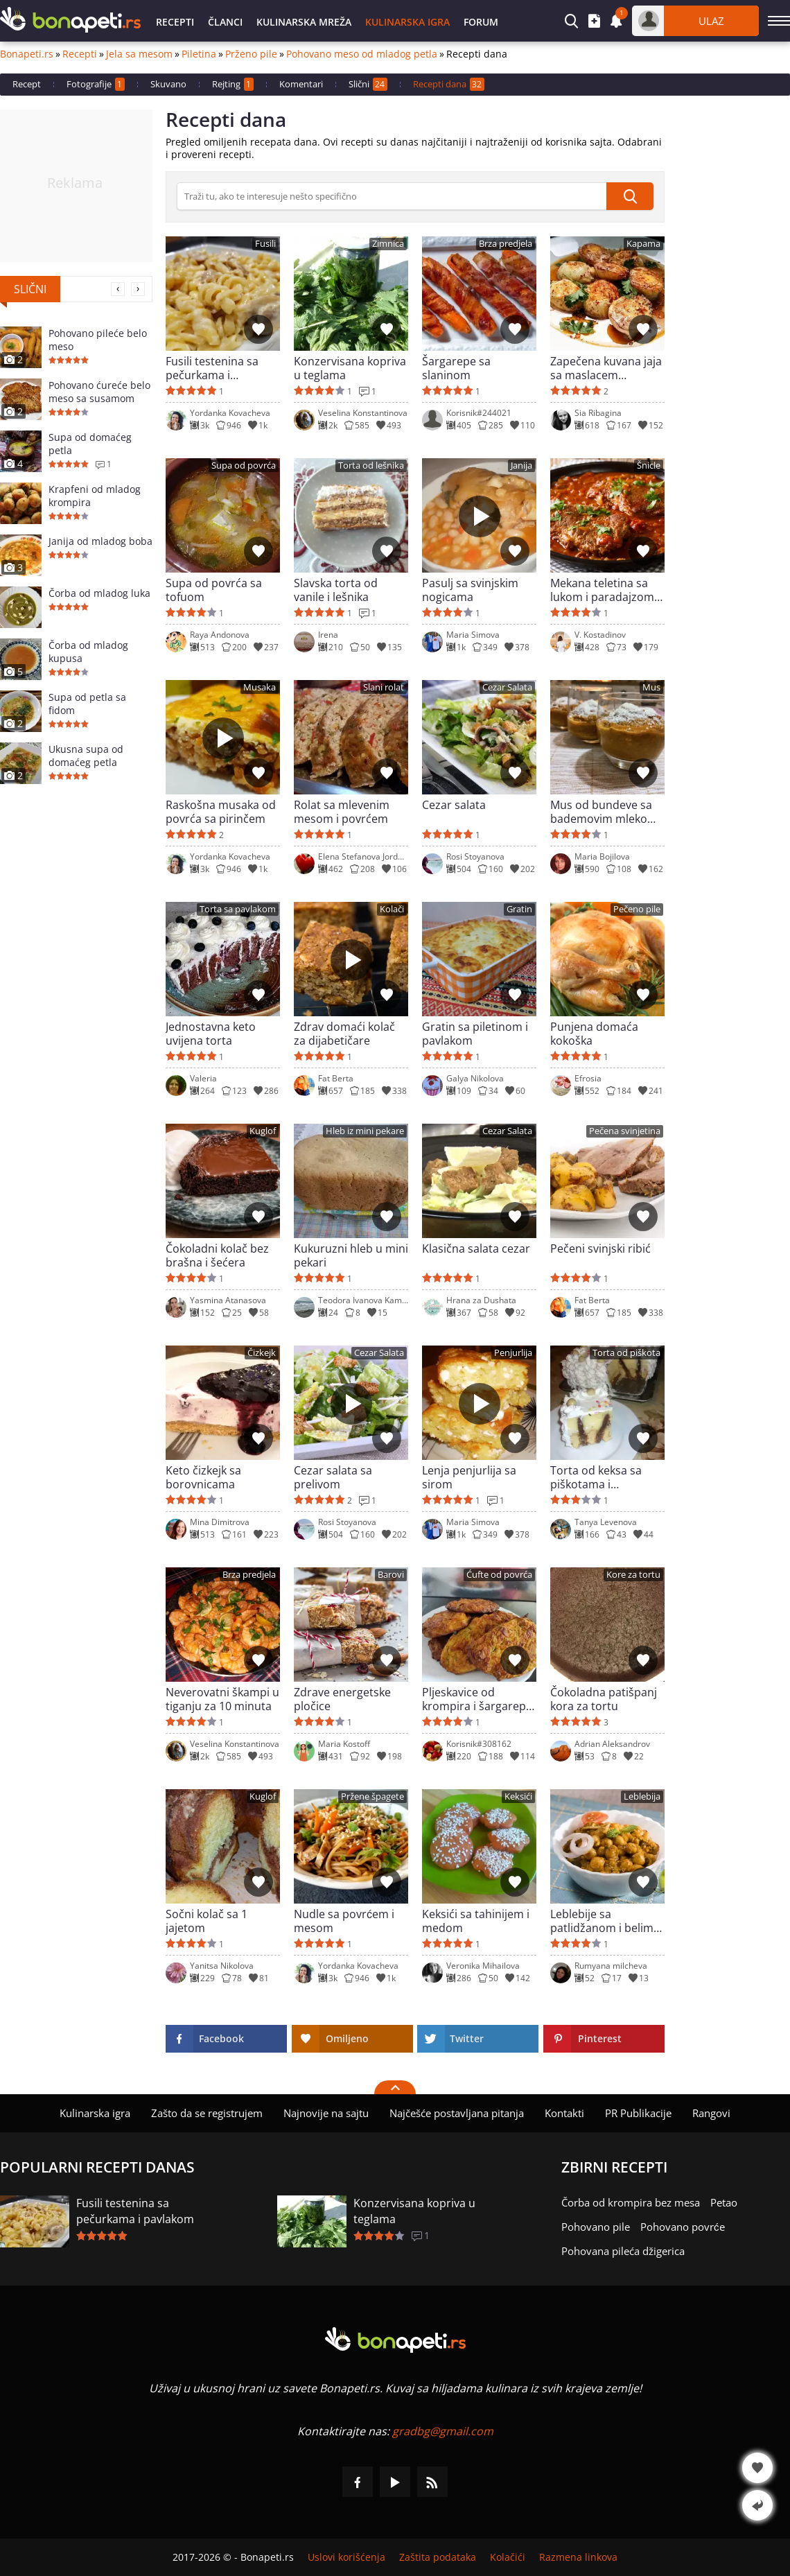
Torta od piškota (626, 1353)
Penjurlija (513, 1353)
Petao (723, 2202)
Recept (26, 84)
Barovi (391, 1575)
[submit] (629, 196)
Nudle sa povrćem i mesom (344, 1921)
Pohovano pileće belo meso (98, 340)
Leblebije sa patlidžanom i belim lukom (601, 1921)
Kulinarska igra (407, 21)
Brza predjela (505, 244)
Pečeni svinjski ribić (600, 1249)
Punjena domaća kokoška (594, 1033)
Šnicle (648, 465)
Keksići (518, 1796)
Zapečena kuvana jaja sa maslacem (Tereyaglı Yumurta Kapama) (606, 368)
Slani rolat (383, 687)
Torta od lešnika (371, 465)
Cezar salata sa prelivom (333, 1477)
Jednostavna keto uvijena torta (211, 1033)
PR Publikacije (638, 2113)
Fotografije (96, 84)
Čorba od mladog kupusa (88, 651)
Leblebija (642, 1796)
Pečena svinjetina (624, 1131)
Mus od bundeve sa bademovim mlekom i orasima (606, 812)
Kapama (643, 244)
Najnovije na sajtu (326, 2113)
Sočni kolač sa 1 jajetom (206, 1921)
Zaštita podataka (437, 2557)
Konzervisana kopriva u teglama (350, 368)
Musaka (259, 687)
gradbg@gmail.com (442, 2431)
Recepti (175, 21)
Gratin (519, 909)
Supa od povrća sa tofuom (214, 590)
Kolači (392, 909)
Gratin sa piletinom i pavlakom (475, 1033)
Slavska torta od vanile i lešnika (336, 590)
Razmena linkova (578, 2557)
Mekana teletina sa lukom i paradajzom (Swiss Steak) (602, 590)
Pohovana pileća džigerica (623, 2251)
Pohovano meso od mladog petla (361, 54)
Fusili (265, 244)
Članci (225, 21)
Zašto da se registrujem (207, 2113)
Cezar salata (454, 805)
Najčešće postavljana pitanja (456, 2113)
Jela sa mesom (139, 54)
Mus (651, 687)
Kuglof (262, 1131)
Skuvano (168, 84)
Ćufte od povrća (499, 1575)
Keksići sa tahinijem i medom (475, 1921)
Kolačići (507, 2557)
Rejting (233, 84)
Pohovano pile (595, 2227)
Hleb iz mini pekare (365, 1131)
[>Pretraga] (391, 196)
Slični (368, 84)
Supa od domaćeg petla (90, 443)
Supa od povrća (243, 465)
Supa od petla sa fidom (87, 703)
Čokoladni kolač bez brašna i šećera (217, 1255)
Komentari (301, 84)
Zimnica (388, 244)
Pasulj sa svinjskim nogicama (470, 590)
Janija (521, 465)
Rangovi (711, 2113)
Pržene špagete (372, 1796)
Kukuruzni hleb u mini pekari (351, 1255)
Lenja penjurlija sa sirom (469, 1477)
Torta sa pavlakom (238, 909)
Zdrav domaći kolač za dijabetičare (344, 1033)
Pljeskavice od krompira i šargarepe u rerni (477, 1699)
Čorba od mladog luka (99, 593)
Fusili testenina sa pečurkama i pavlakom (212, 368)
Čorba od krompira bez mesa (630, 2202)
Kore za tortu (633, 1575)
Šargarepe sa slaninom (456, 368)
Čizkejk (261, 1353)
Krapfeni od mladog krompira (95, 495)
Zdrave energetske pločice (342, 1699)
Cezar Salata (507, 687)
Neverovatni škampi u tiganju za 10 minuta (222, 1699)
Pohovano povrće (682, 2227)
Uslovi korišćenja (346, 2557)
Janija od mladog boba (100, 541)
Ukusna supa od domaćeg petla (86, 755)
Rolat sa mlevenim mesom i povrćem (341, 812)
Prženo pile (251, 54)
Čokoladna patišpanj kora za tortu (603, 1699)
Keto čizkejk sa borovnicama (203, 1477)
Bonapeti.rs (26, 54)
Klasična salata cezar (476, 1249)
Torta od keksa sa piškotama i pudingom (596, 1477)
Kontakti (564, 2113)
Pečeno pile (636, 909)
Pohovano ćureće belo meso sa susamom (99, 391)
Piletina (199, 54)
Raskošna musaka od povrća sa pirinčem (221, 812)
